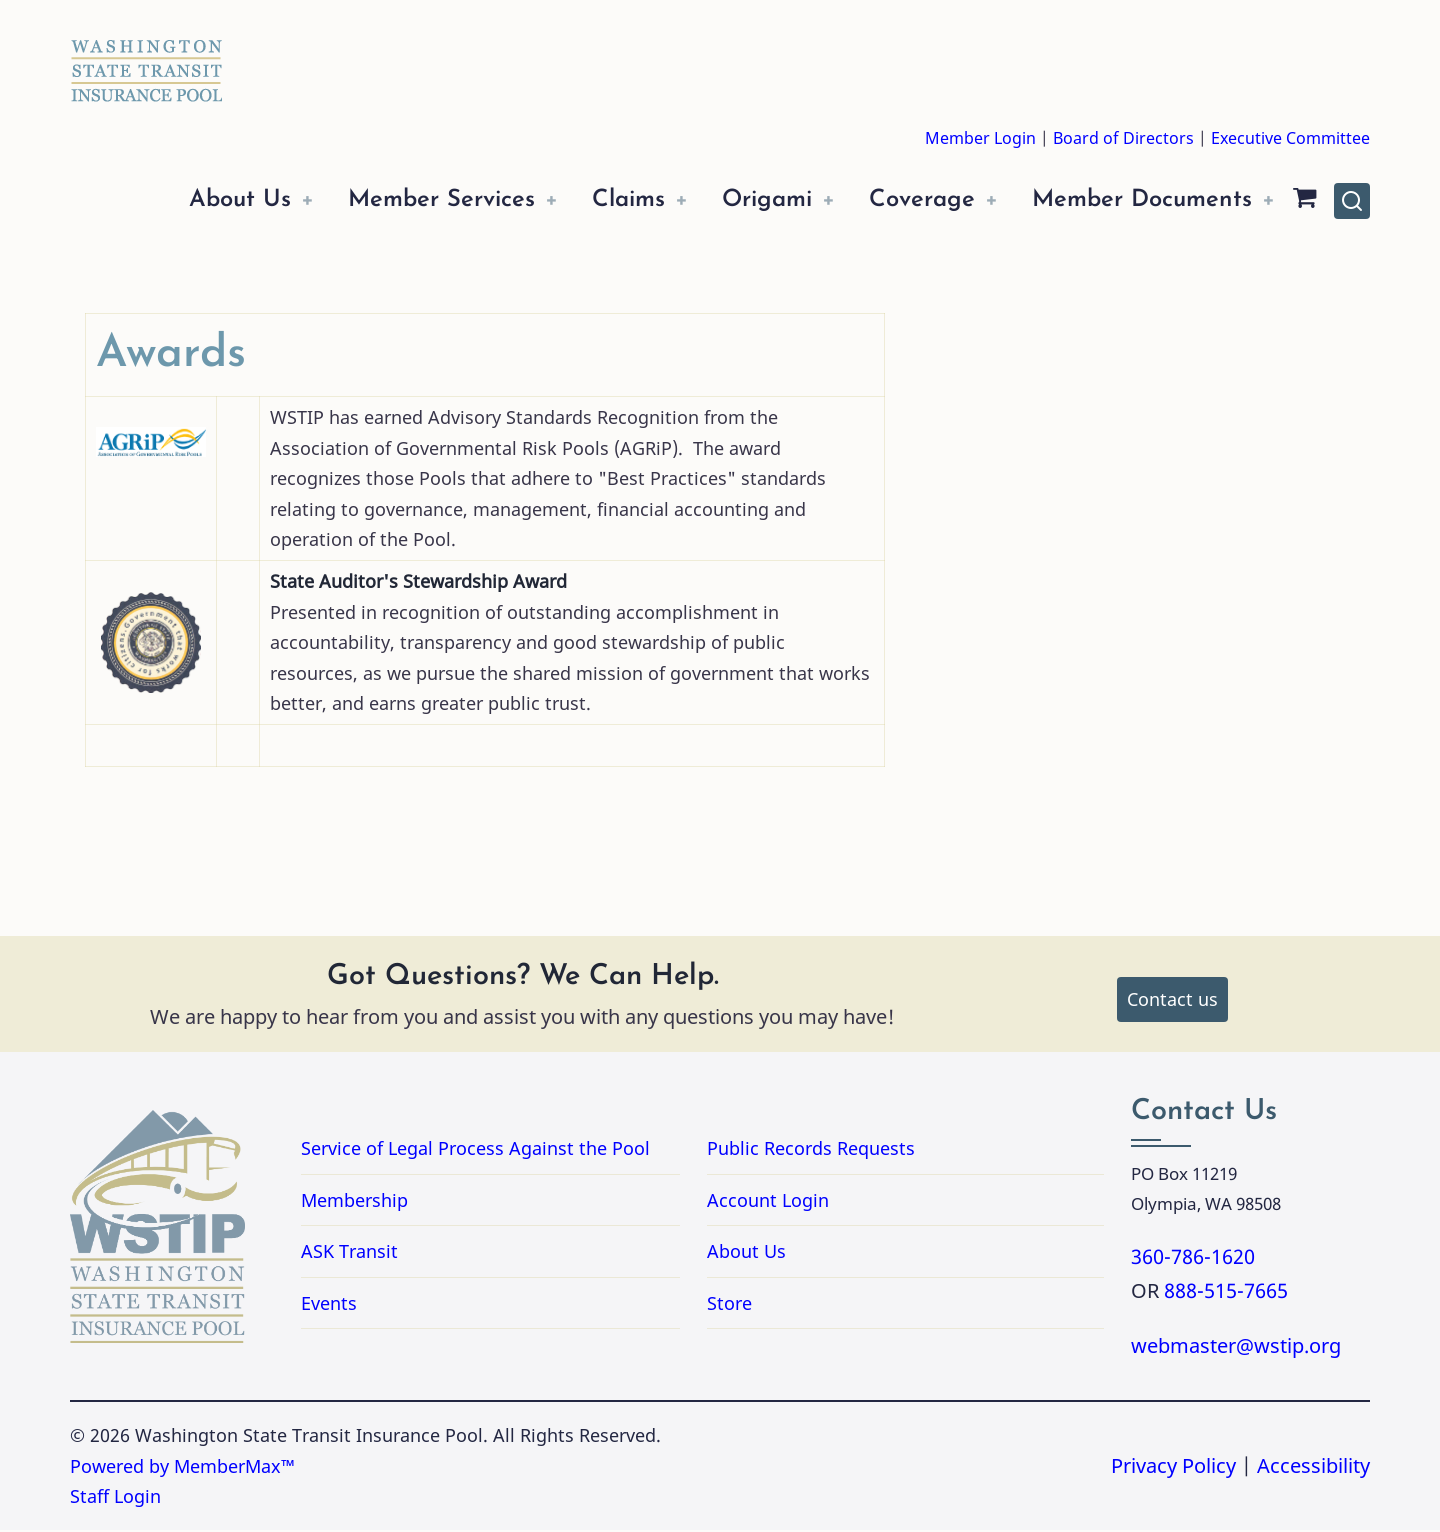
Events (329, 1305)
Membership (354, 1202)
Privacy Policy (1173, 1467)
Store (729, 1305)
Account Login (768, 1202)
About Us (191, 200)
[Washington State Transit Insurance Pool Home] (147, 56)
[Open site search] (1352, 202)
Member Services (402, 200)
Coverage (906, 200)
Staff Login (115, 1498)
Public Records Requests (891, 1150)
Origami (744, 200)
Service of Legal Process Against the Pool (475, 1150)
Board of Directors (1123, 138)
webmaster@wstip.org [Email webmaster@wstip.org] (1236, 1347)
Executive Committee (1290, 138)
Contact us (1172, 1001)
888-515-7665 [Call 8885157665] (1226, 1292)
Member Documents (1135, 200)
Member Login (980, 138)
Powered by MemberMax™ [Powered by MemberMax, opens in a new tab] (182, 1468)
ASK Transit (349, 1253)
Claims (598, 200)
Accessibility (1313, 1467)
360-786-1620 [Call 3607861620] (1193, 1258)
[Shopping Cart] (1304, 201)
